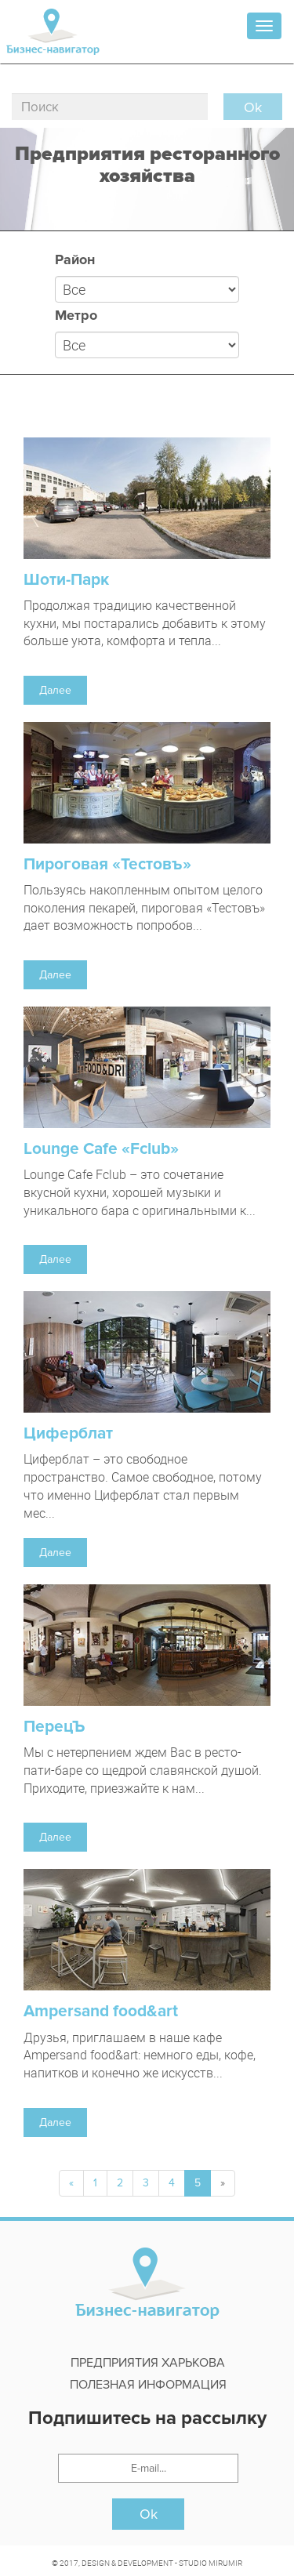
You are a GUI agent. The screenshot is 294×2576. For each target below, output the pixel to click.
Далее (55, 690)
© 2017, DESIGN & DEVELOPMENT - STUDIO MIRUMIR (147, 2562)
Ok (149, 2514)
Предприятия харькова (148, 2363)
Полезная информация (148, 2385)
